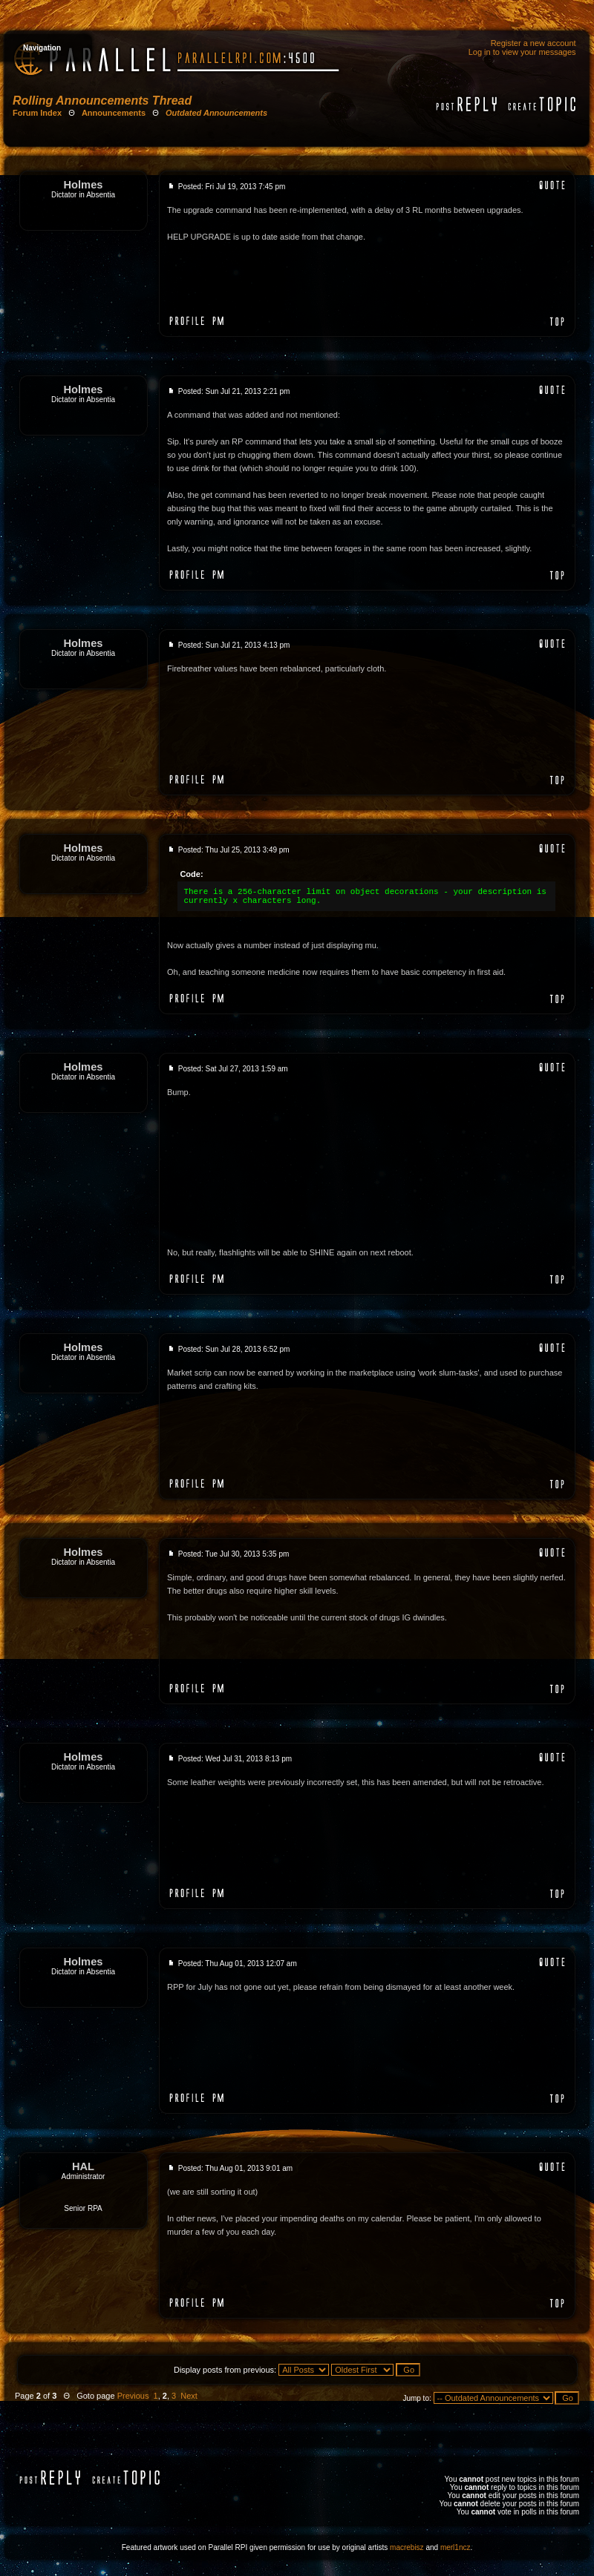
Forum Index (37, 112)
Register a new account (533, 43)
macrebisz (407, 2547)
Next (189, 2395)
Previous (133, 2395)
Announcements (114, 112)
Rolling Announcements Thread (102, 100)
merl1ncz (455, 2547)
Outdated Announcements (216, 112)
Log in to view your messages (522, 51)
